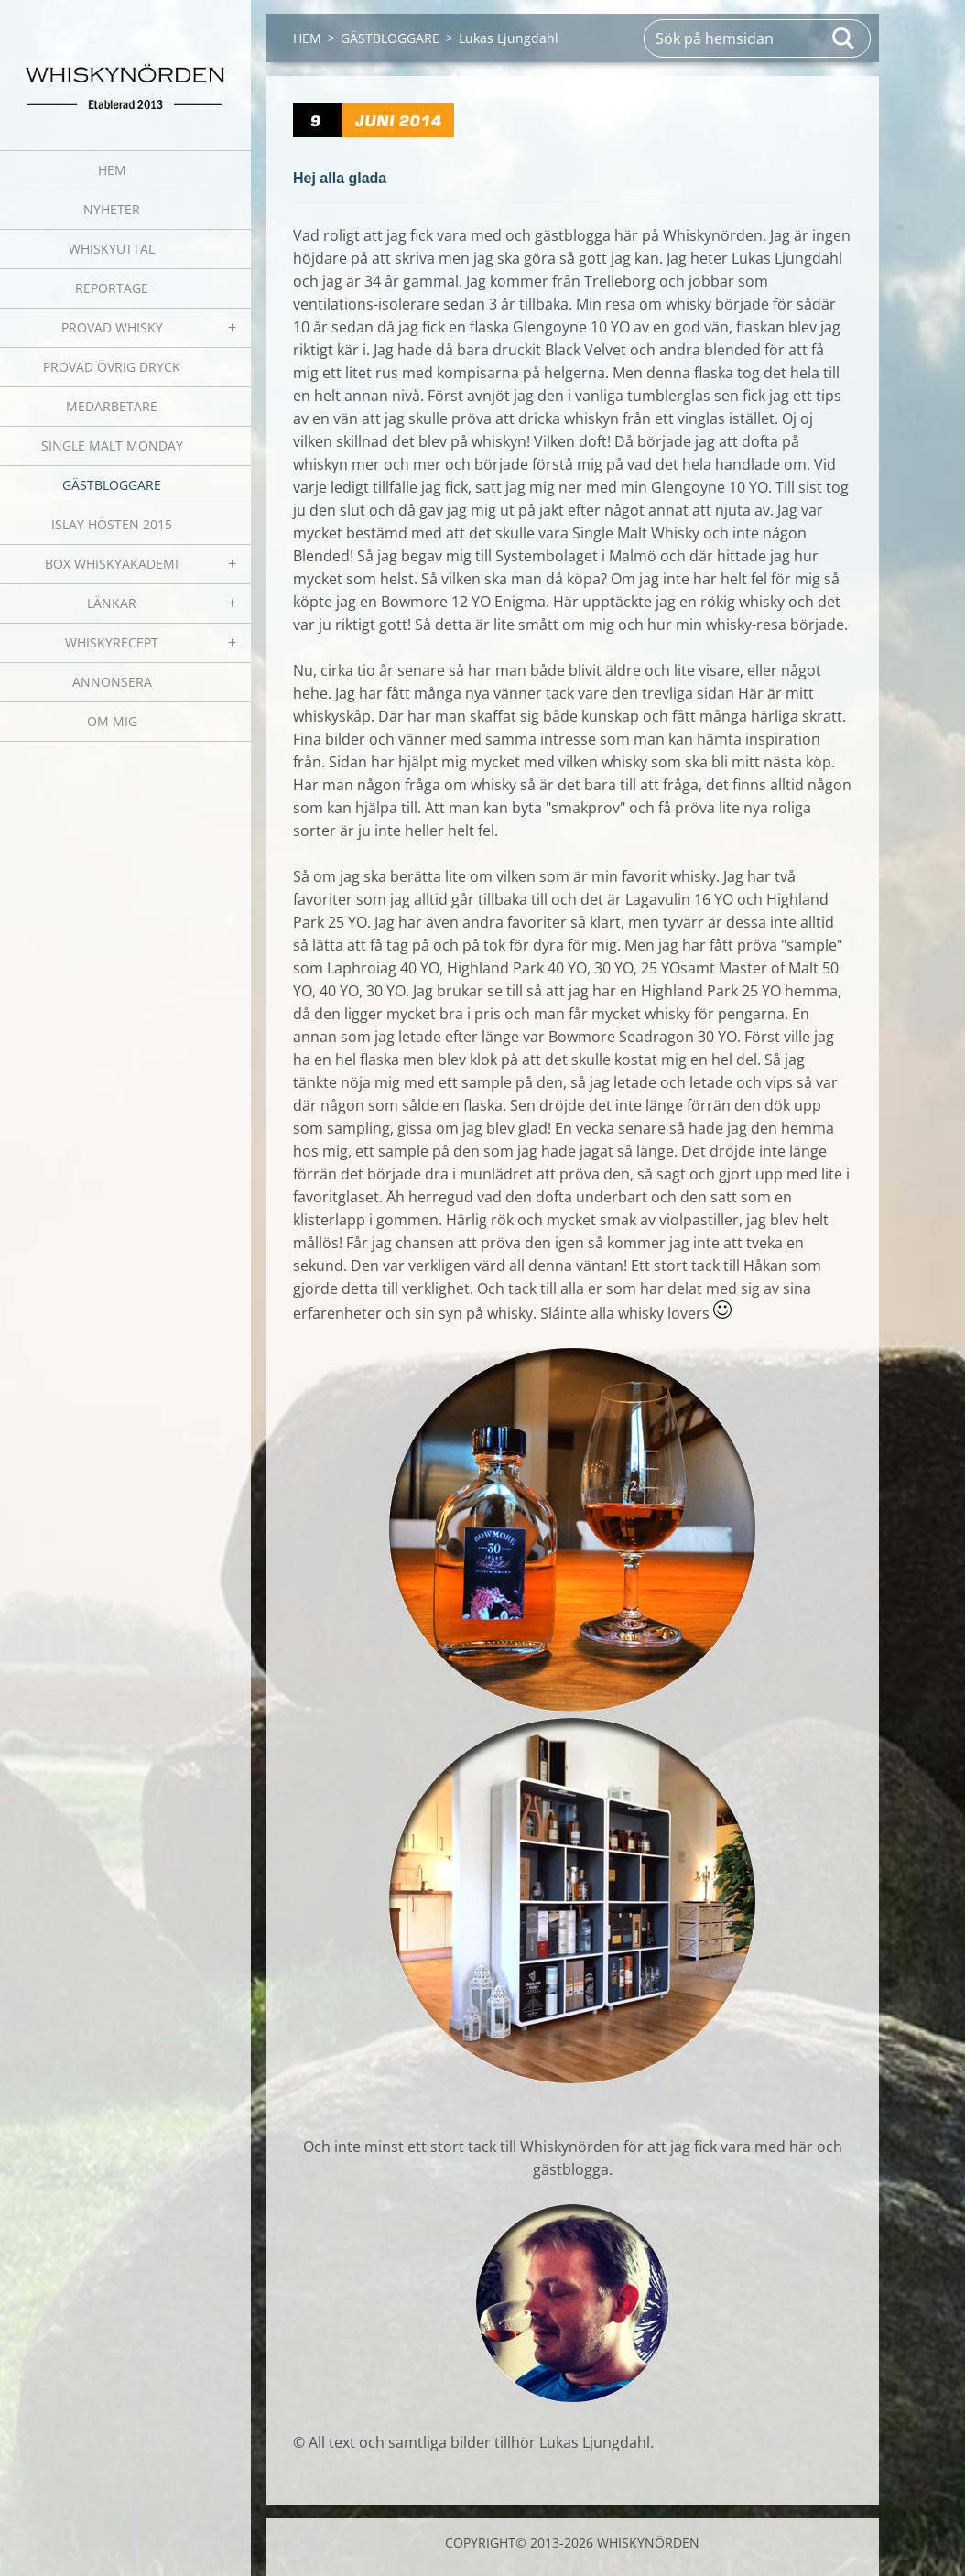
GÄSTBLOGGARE (111, 485)
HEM (112, 170)
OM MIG (112, 721)
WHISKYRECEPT (111, 642)
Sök (844, 38)
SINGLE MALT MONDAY (112, 445)
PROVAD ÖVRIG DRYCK (111, 366)
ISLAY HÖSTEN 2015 (111, 524)
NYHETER (111, 209)
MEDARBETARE (111, 406)
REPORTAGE (111, 288)
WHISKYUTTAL (112, 248)
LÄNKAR (111, 603)
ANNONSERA (112, 681)
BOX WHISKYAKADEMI (112, 563)
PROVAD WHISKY (112, 327)
